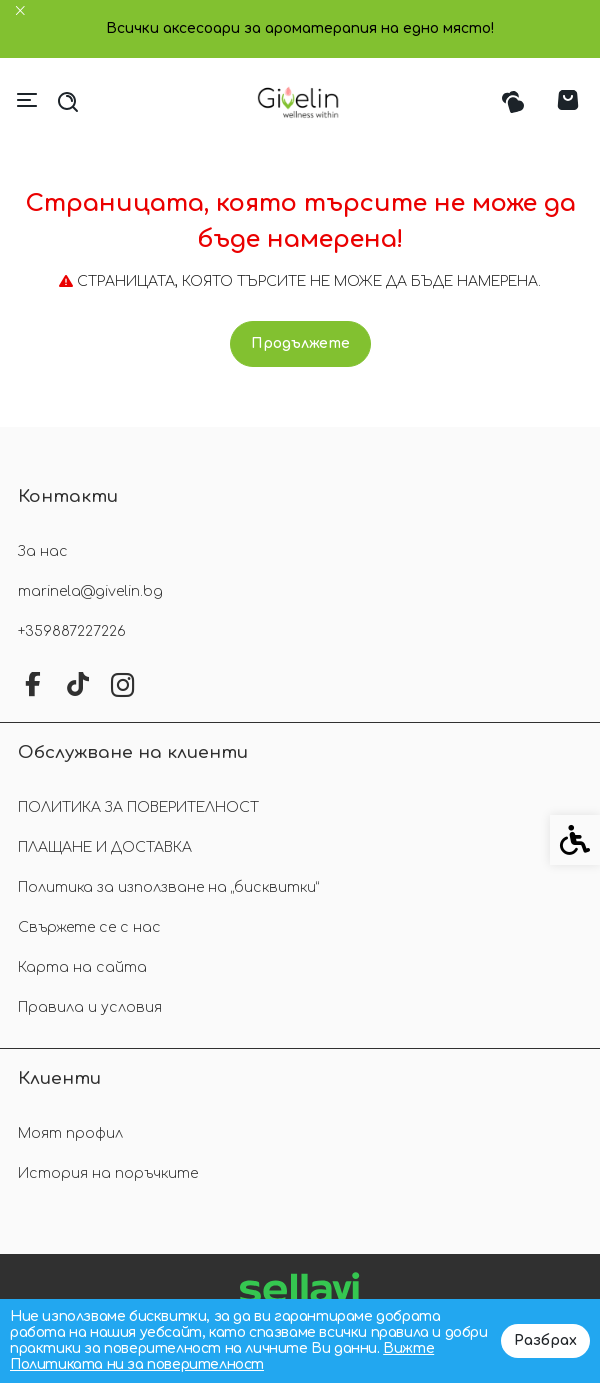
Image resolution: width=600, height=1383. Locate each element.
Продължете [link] (300, 343)
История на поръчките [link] (108, 1173)
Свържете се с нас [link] (89, 927)
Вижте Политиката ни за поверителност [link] (222, 1356)
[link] (300, 102)
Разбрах (545, 1340)
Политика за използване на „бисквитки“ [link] (168, 887)
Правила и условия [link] (90, 1007)
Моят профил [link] (70, 1133)
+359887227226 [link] (72, 631)
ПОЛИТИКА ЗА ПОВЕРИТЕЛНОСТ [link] (138, 807)
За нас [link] (43, 551)
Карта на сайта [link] (82, 967)
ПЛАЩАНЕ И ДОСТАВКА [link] (105, 847)
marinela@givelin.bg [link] (90, 591)
